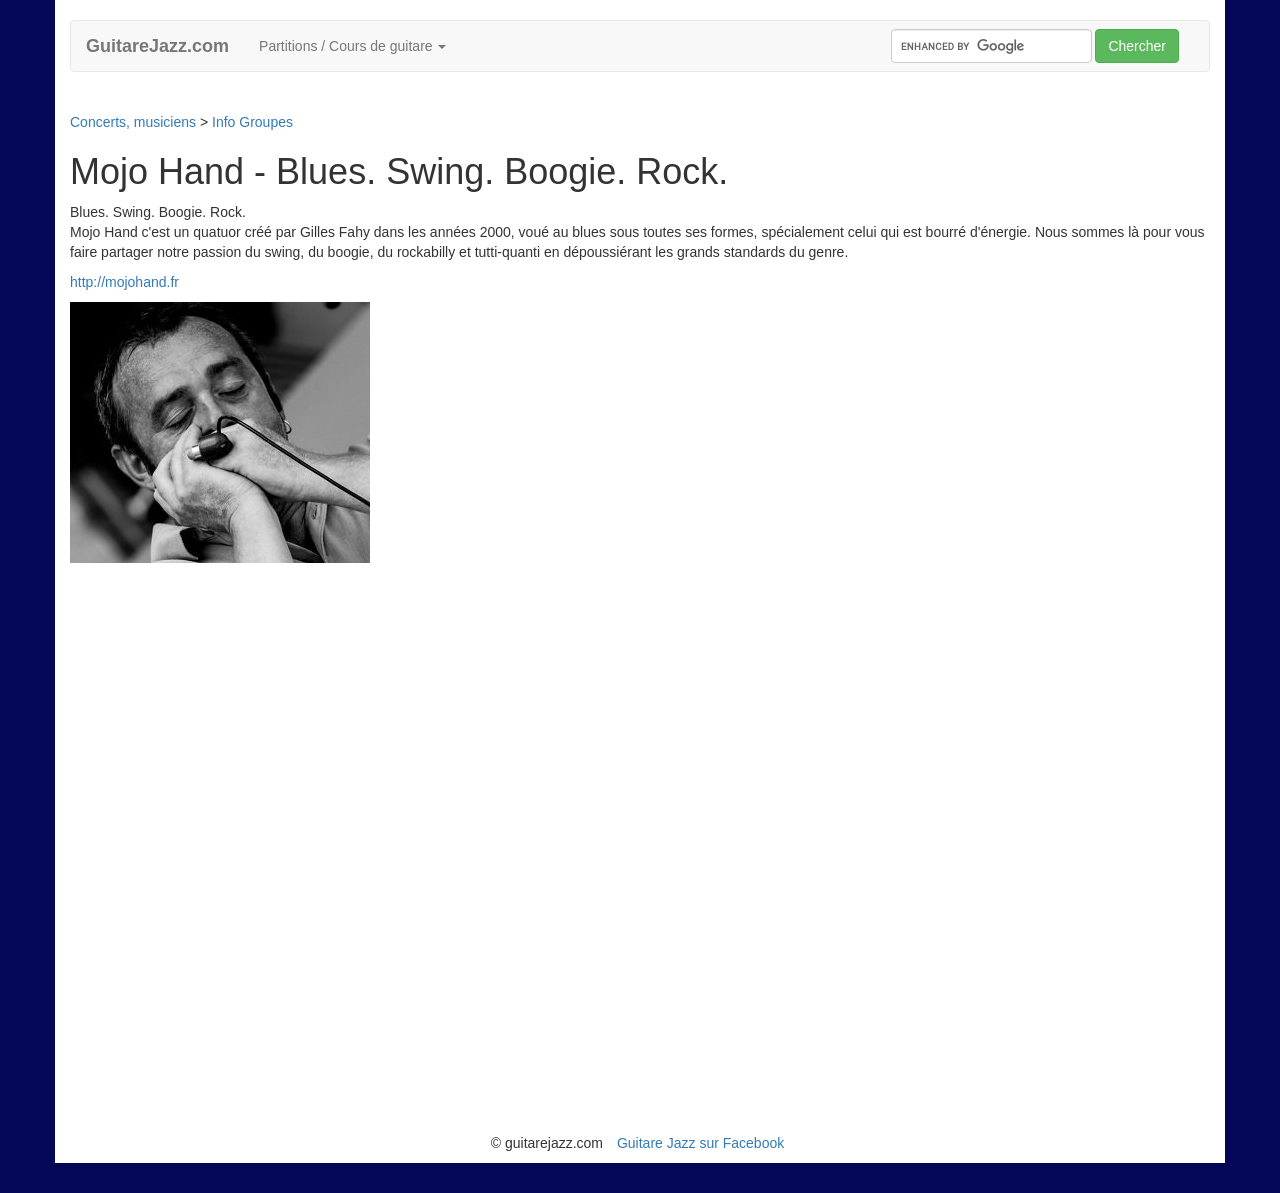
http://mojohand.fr (124, 282)
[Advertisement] (434, 99)
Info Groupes (252, 122)
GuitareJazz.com (157, 46)
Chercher (1137, 46)
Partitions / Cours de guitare (352, 46)
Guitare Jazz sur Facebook (700, 1143)
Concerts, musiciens (133, 122)
